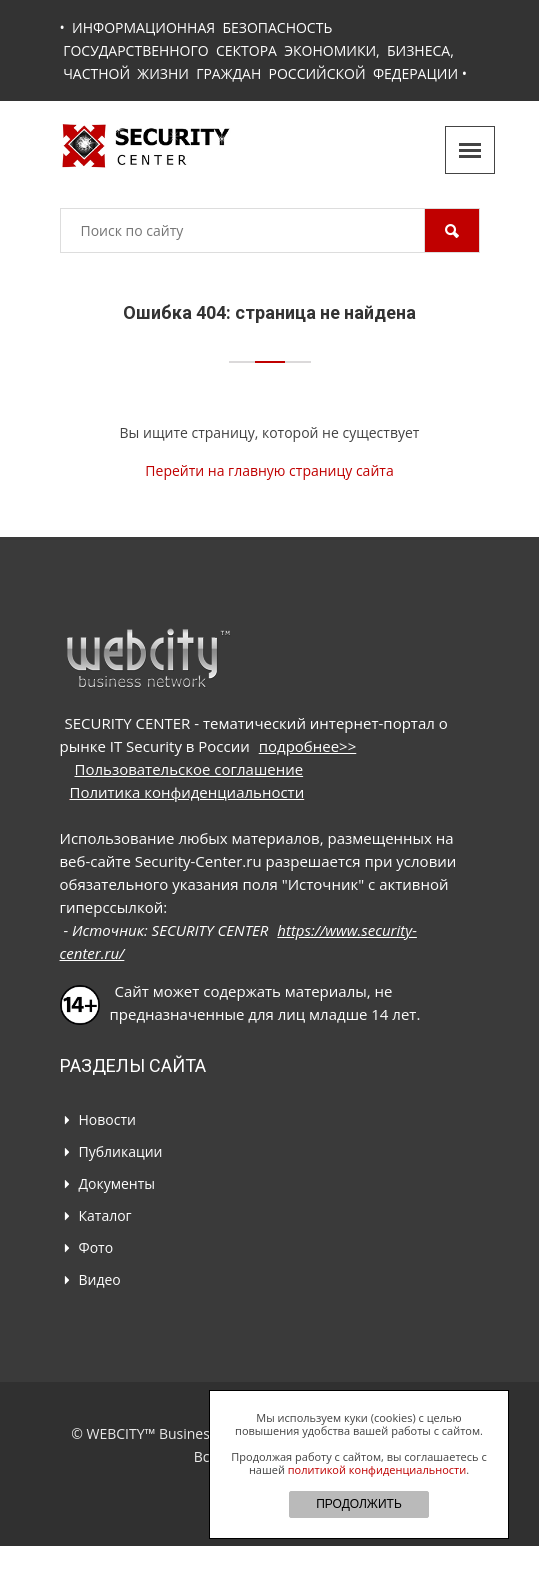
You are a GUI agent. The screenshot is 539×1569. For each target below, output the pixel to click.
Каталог (105, 1215)
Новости (107, 1119)
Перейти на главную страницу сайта (269, 470)
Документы (117, 1183)
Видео (100, 1279)
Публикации (121, 1151)
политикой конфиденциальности (377, 1469)
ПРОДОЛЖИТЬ (359, 1504)
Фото (96, 1247)
